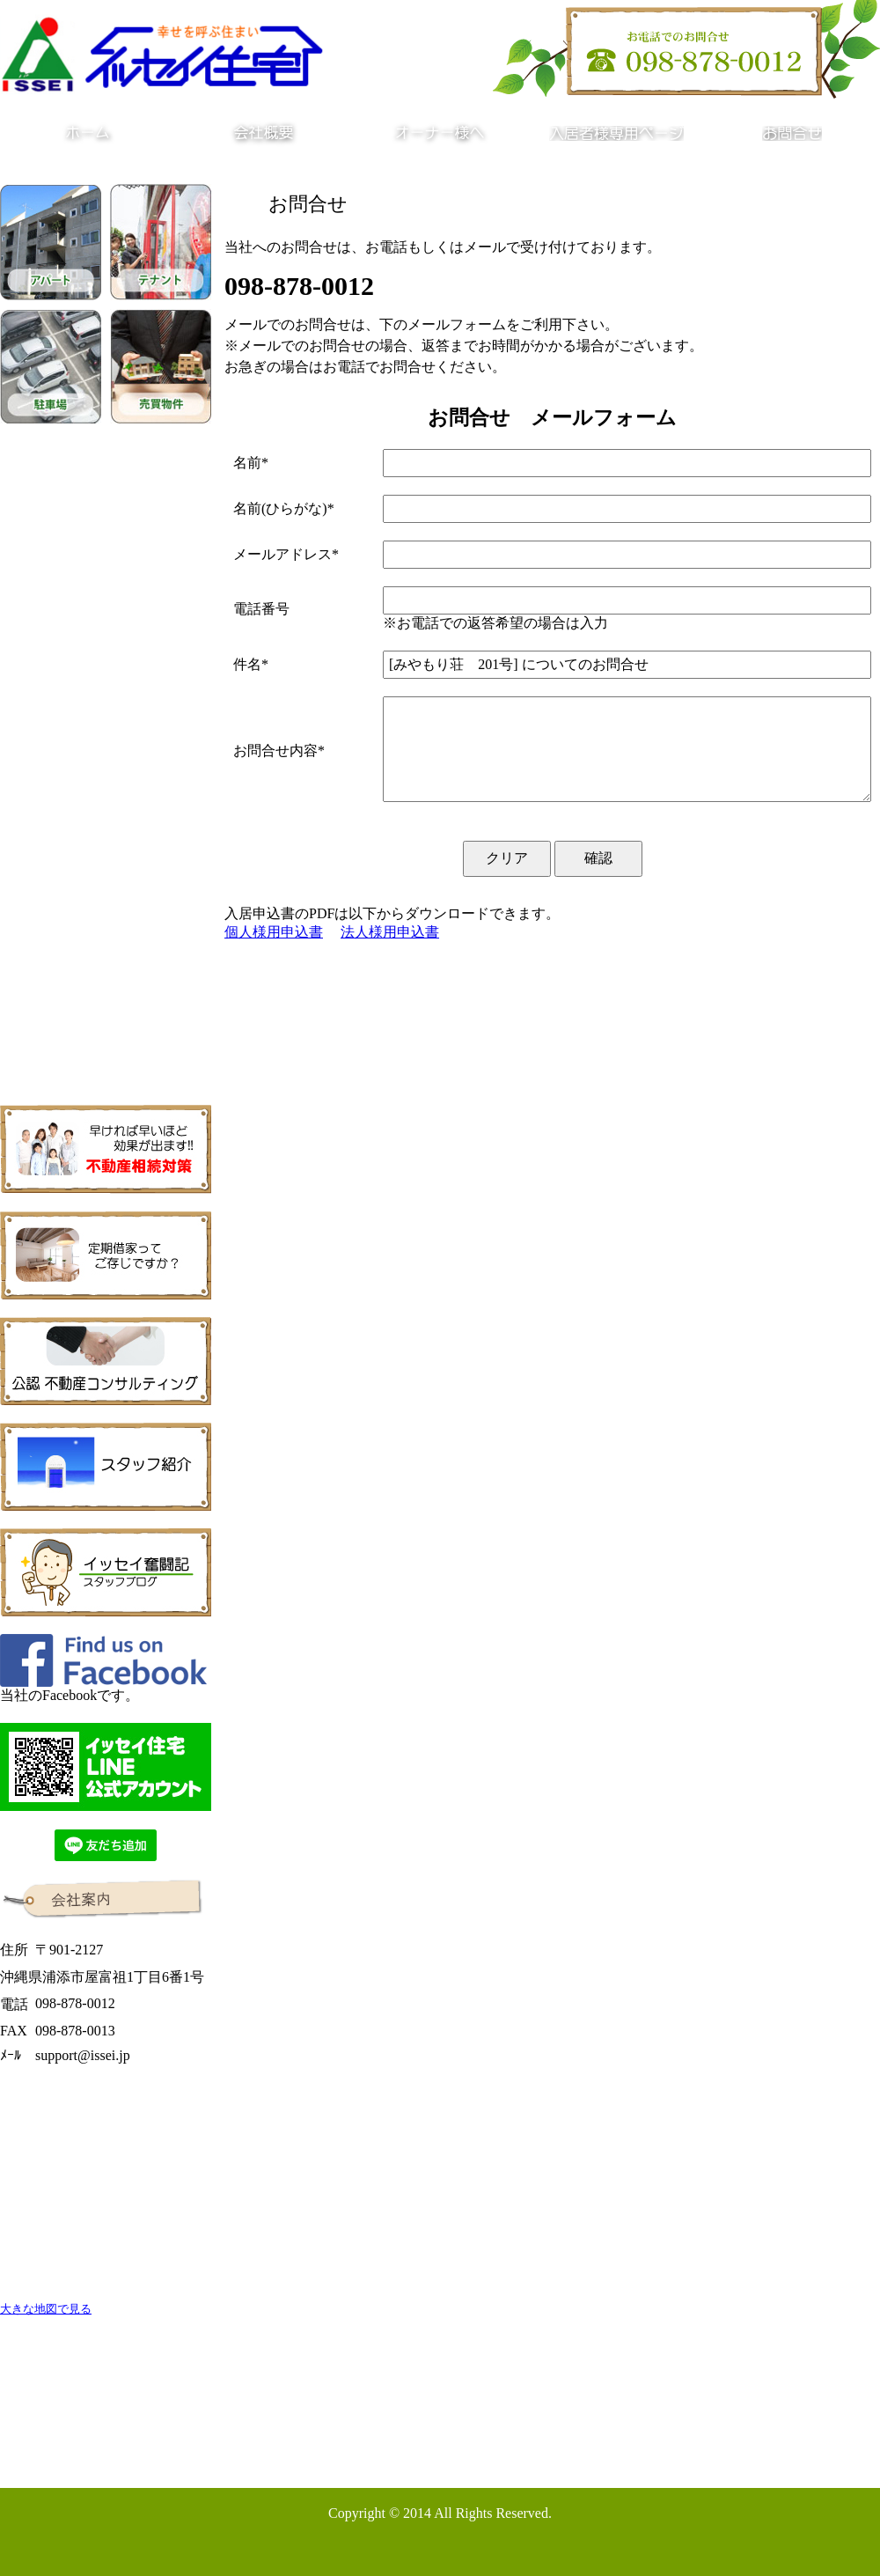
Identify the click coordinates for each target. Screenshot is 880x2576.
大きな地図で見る (46, 2308)
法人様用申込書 (390, 931)
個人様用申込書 (273, 931)
